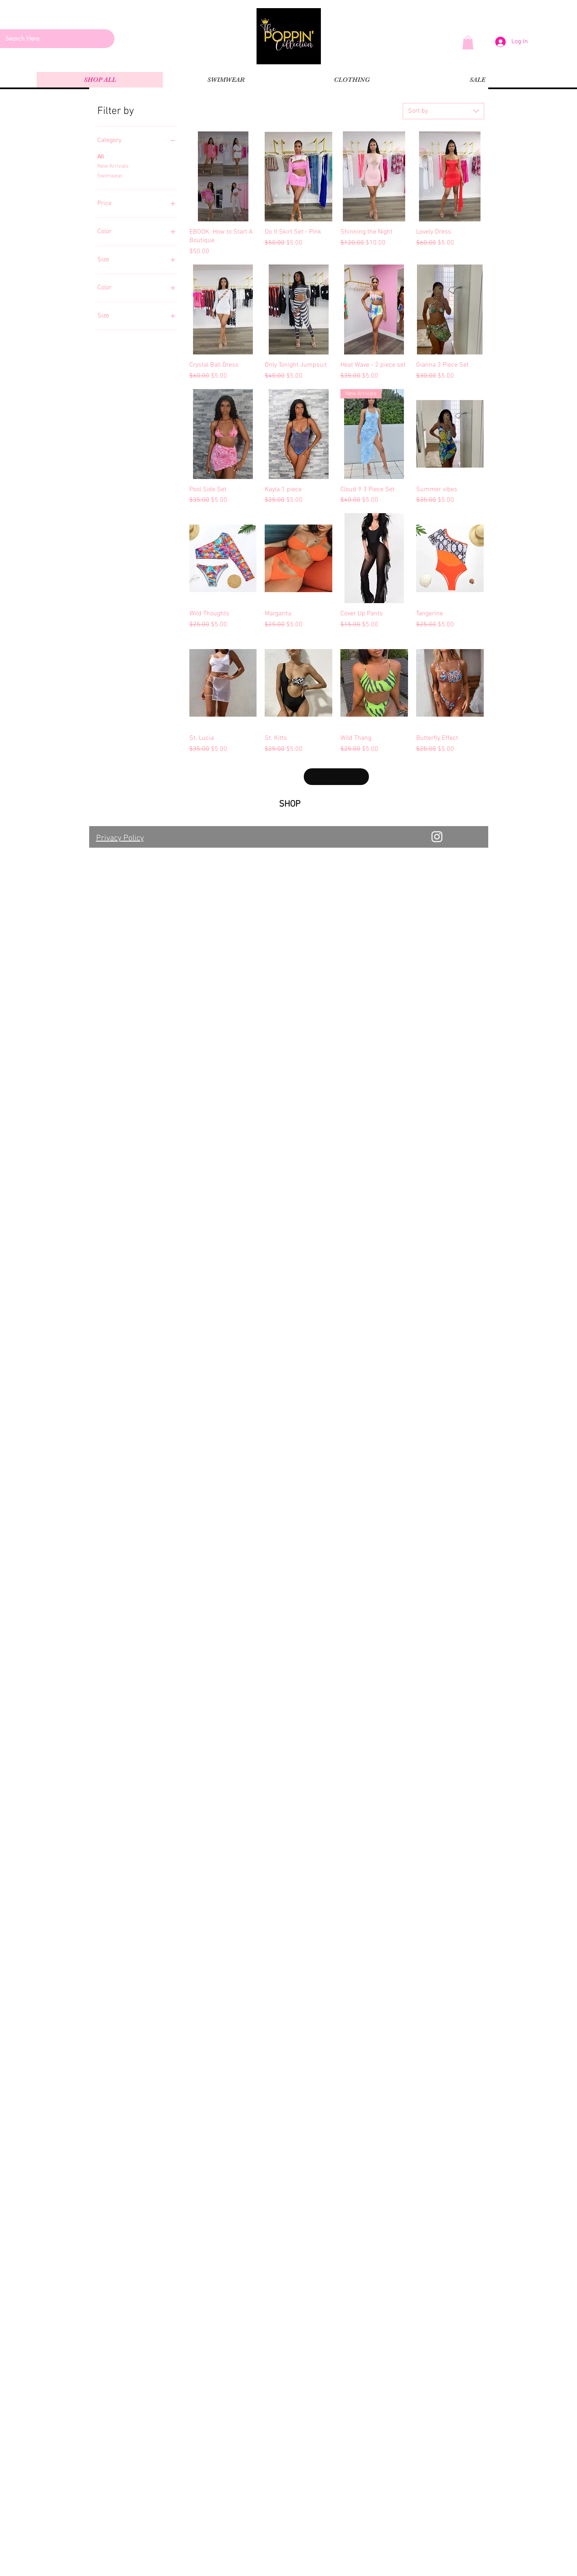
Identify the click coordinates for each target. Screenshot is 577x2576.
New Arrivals (113, 166)
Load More (337, 776)
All (100, 156)
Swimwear (110, 175)
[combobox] (443, 111)
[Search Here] (51, 38)
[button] (468, 42)
